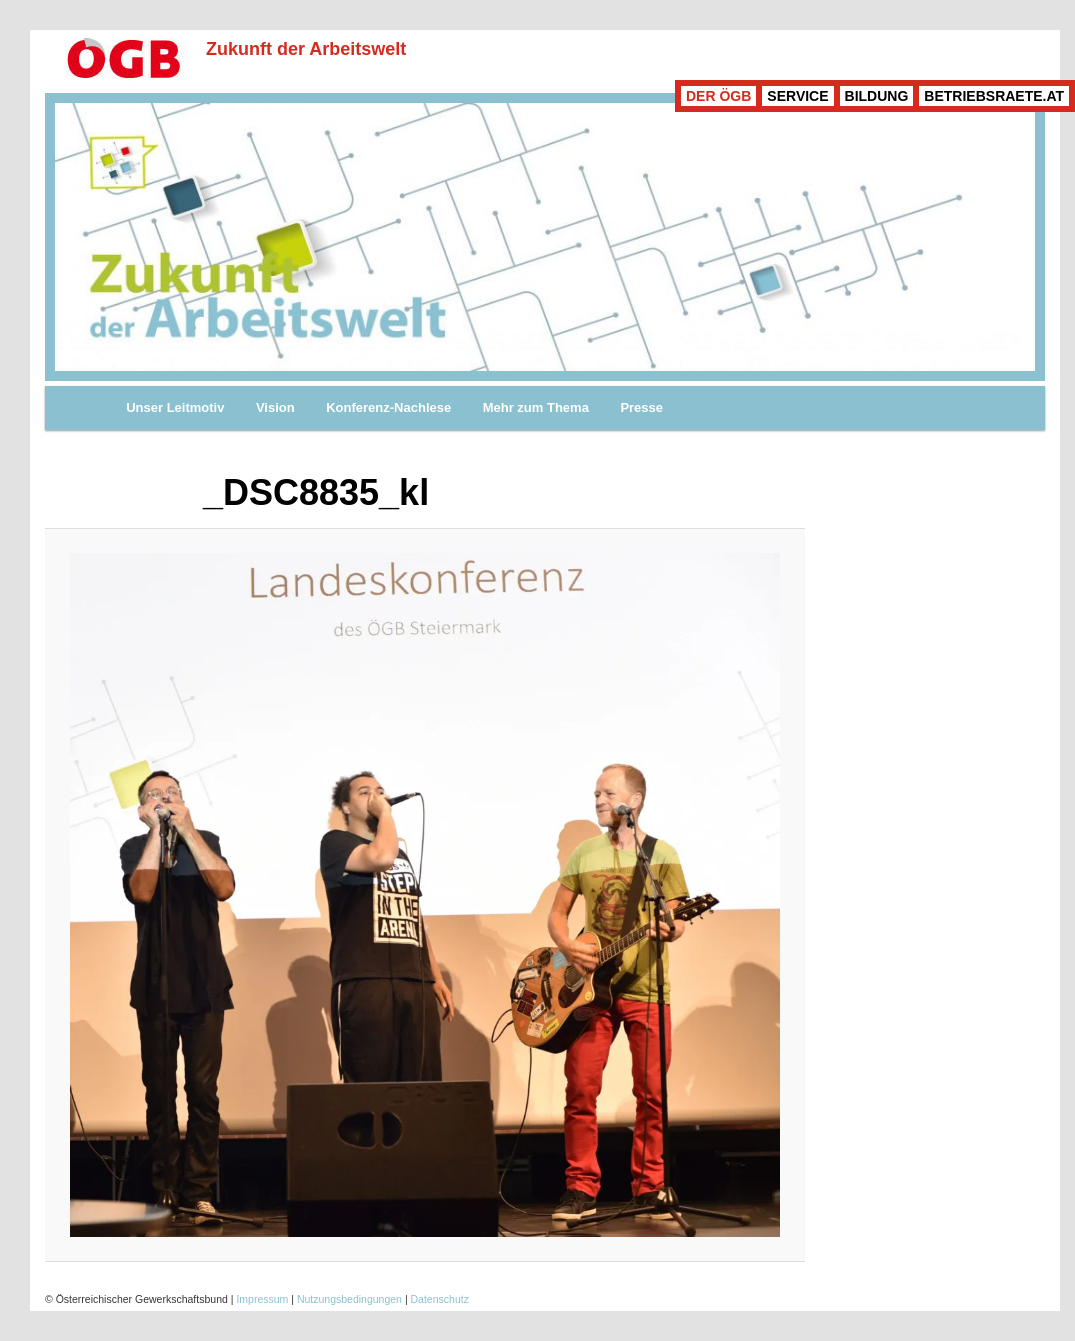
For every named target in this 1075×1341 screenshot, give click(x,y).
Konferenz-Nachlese (388, 407)
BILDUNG (877, 96)
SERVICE (797, 96)
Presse (641, 407)
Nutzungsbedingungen (349, 1299)
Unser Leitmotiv (175, 407)
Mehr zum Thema (536, 407)
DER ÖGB (718, 96)
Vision (275, 407)
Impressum (262, 1299)
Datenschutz (440, 1299)
